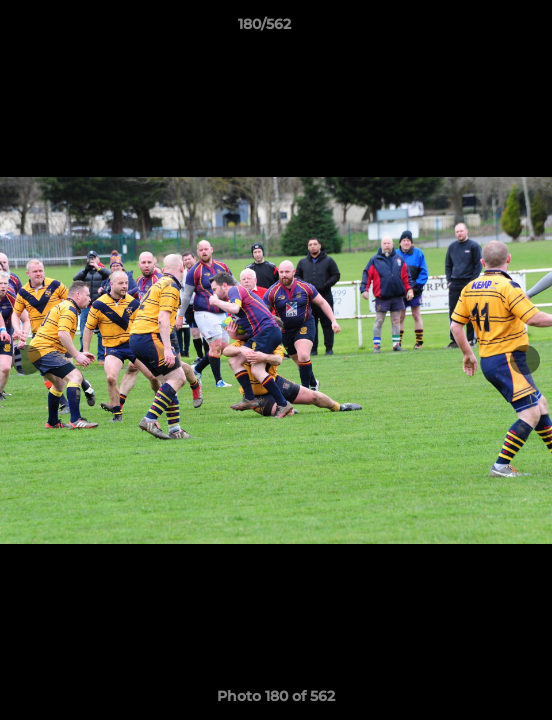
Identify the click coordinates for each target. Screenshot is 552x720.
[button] (480, 29)
